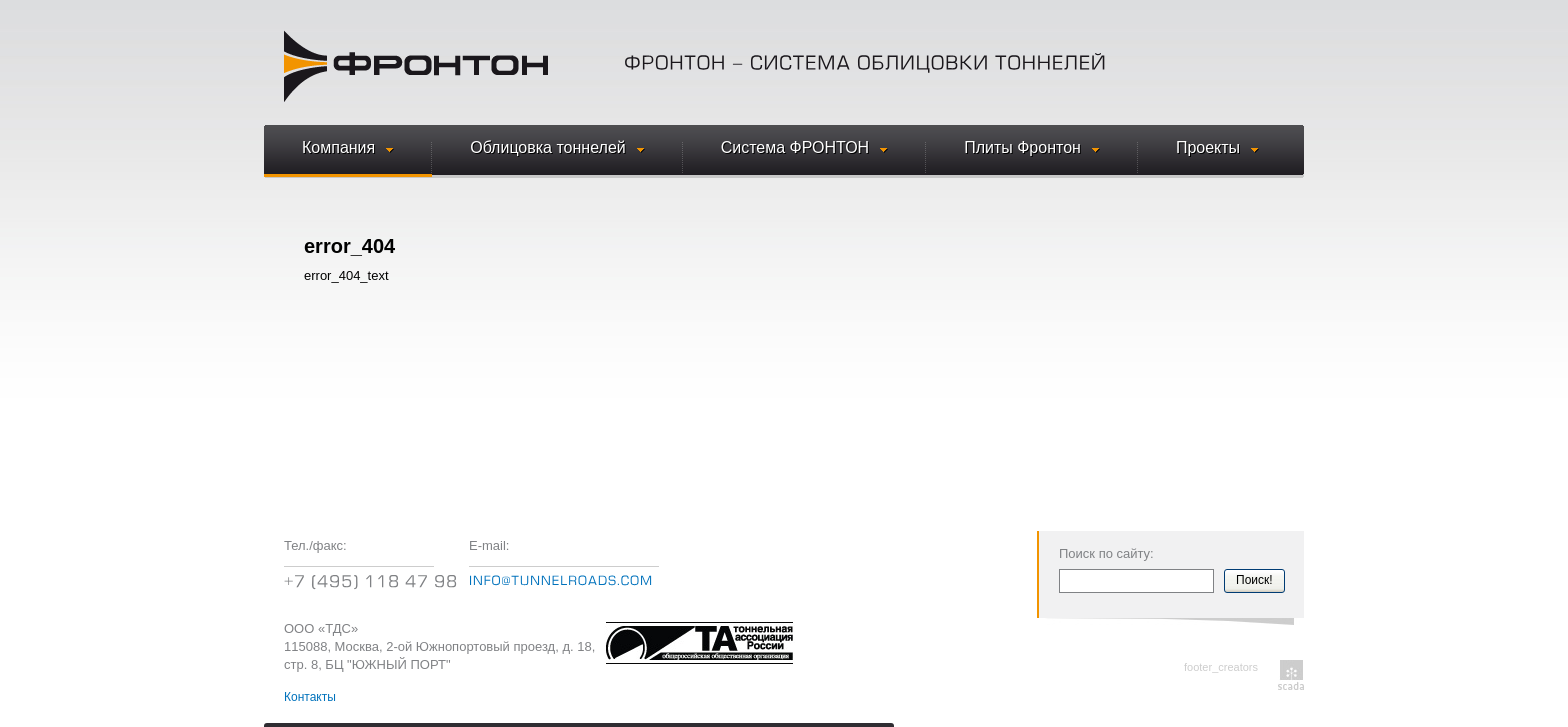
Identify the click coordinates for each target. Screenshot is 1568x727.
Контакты (310, 697)
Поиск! (1254, 580)
